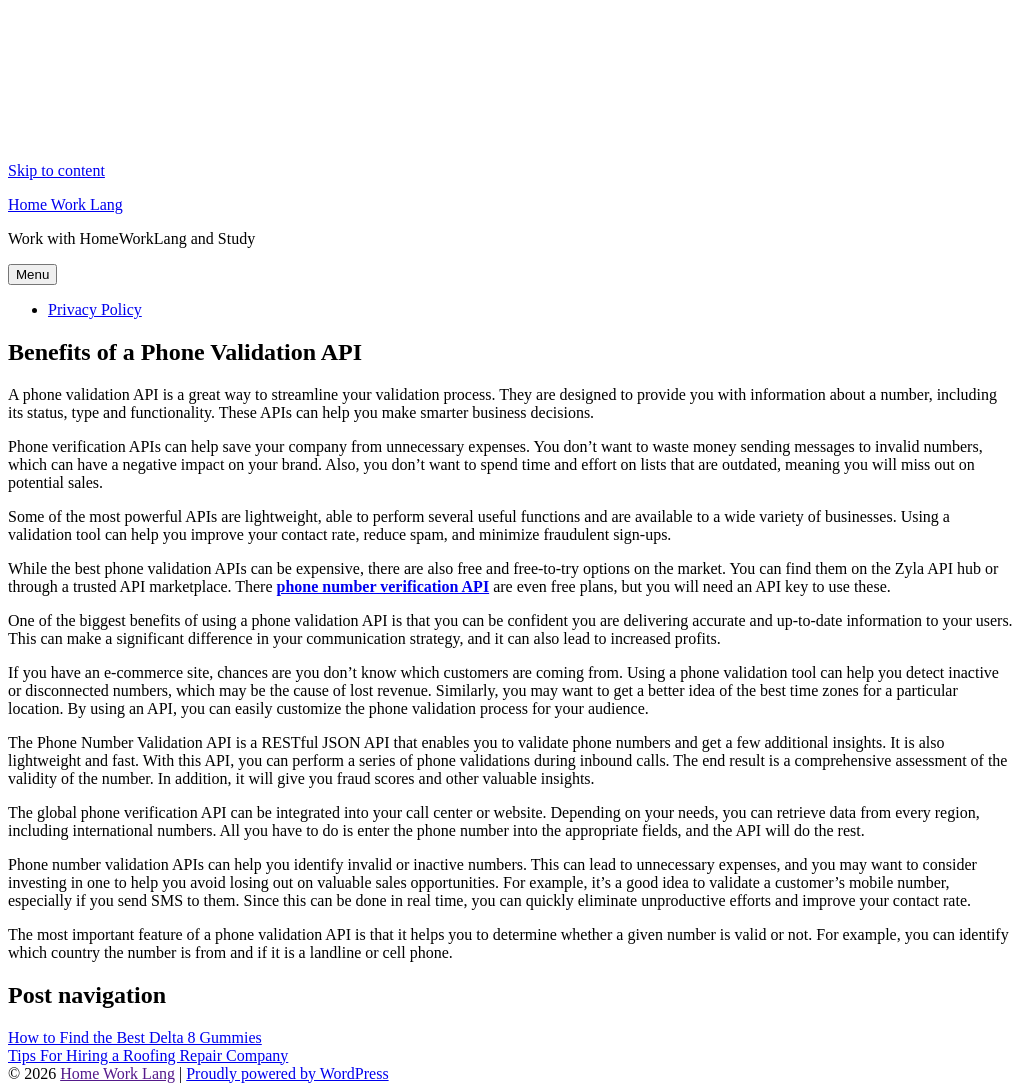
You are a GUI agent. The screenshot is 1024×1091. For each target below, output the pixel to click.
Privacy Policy (95, 309)
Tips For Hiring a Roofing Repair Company (148, 1055)
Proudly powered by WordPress (287, 1073)
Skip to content (56, 170)
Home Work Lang (65, 204)
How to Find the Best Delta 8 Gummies (135, 1037)
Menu (32, 274)
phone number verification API (383, 586)
